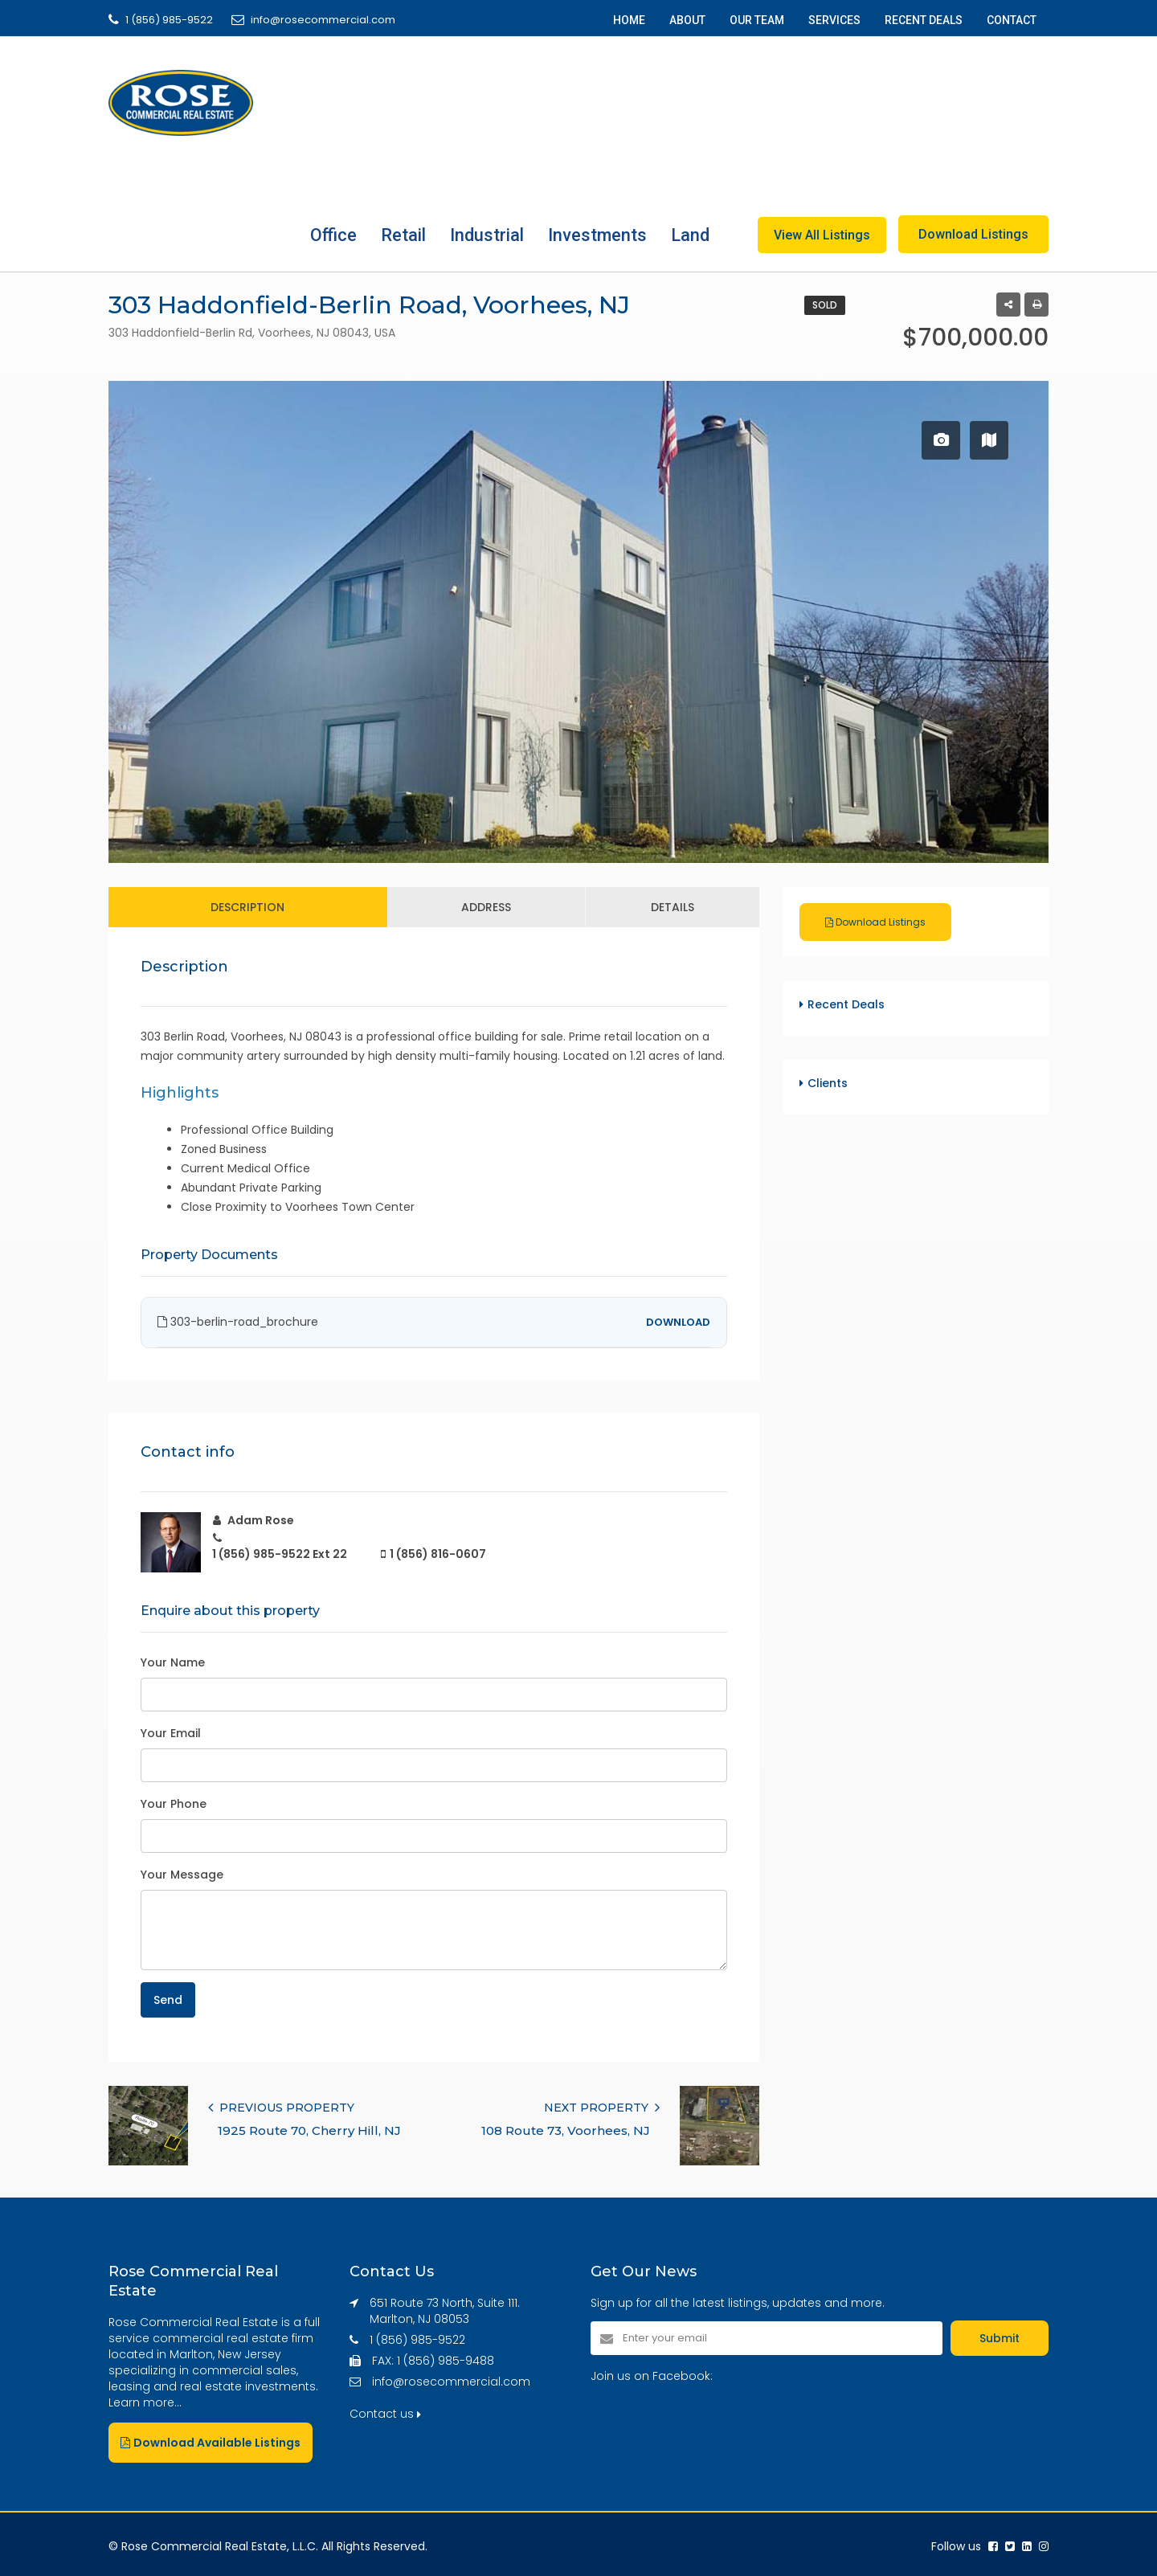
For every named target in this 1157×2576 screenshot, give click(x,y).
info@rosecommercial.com (451, 2382)
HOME (629, 20)
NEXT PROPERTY (602, 2107)
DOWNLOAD (678, 1322)
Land (690, 235)
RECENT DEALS (924, 20)
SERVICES (834, 20)
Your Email (171, 1733)
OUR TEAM (757, 20)
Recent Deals (846, 1004)
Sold (824, 305)
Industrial (487, 235)
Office (333, 235)
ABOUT (687, 20)
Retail (403, 235)
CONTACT (1011, 20)
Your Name (173, 1662)
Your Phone (173, 1804)
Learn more (141, 2402)
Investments (597, 235)
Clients (827, 1083)
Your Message (182, 1875)
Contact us (385, 2414)
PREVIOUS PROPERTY (281, 2107)
